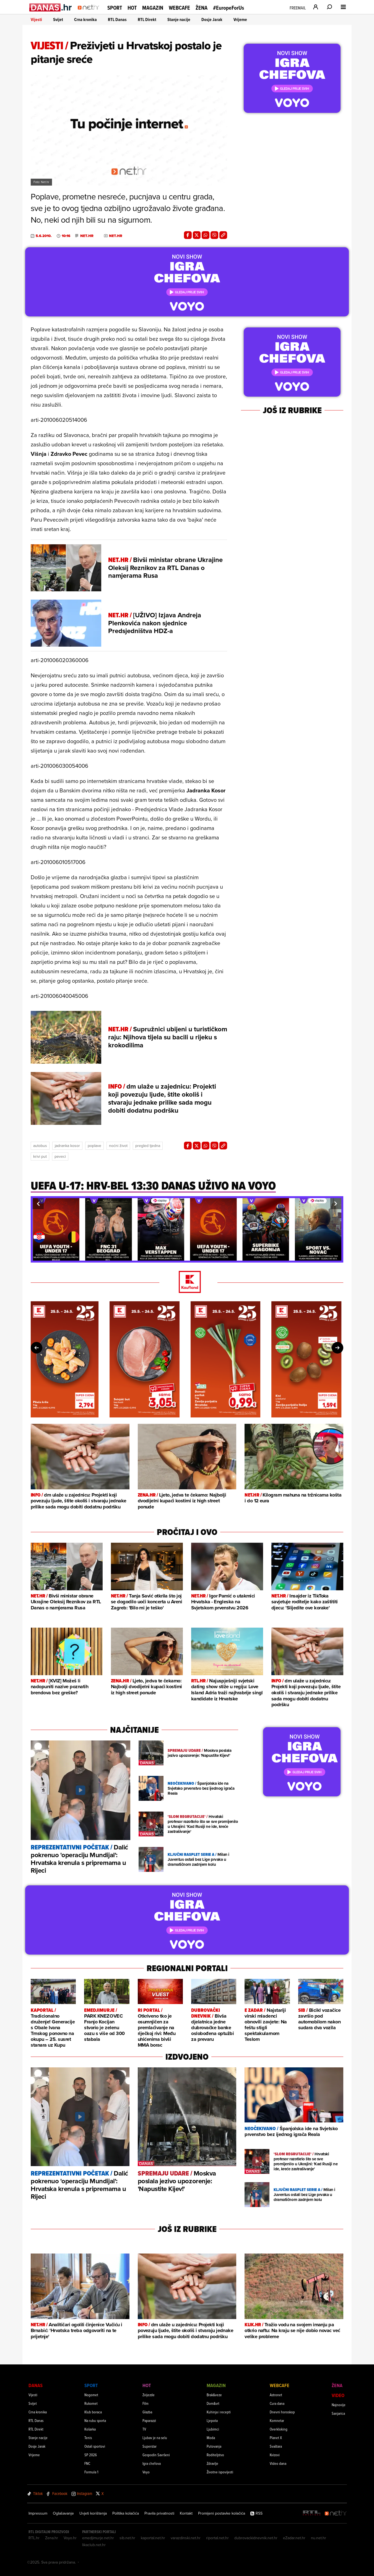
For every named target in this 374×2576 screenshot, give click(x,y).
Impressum (37, 2513)
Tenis (88, 2437)
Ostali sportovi (94, 2446)
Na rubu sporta (95, 2420)
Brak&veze (214, 2394)
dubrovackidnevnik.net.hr (255, 2538)
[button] (38, 1203)
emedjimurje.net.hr (98, 2538)
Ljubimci (213, 2429)
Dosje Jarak (211, 19)
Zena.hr (51, 2538)
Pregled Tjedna (147, 1145)
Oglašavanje (63, 2513)
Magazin (152, 8)
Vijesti (36, 19)
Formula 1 (91, 2471)
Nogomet (91, 2394)
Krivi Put (40, 1156)
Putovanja (214, 2446)
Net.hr (87, 236)
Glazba (147, 2411)
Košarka (90, 2429)
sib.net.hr (127, 2538)
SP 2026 (90, 2454)
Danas (35, 2385)
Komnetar (277, 2420)
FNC (87, 2463)
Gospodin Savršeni (156, 2454)
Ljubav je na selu (154, 2437)
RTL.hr (34, 2538)
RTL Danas (117, 19)
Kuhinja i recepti (219, 2411)
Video (338, 2395)
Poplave (94, 1145)
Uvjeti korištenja (93, 2513)
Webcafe (179, 8)
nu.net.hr (318, 2538)
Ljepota (212, 2420)
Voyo (146, 2471)
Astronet (276, 2394)
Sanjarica (338, 2413)
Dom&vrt (213, 2403)
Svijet (58, 19)
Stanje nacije (178, 19)
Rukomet (91, 2403)
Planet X (276, 2437)
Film (145, 2403)
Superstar (149, 2446)
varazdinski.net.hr (186, 2538)
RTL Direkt (147, 19)
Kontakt (186, 2513)
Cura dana (277, 2403)
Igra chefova (151, 2463)
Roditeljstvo (215, 2454)
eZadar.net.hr (294, 2538)
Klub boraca (93, 2411)
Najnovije (339, 2404)
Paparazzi (149, 2420)
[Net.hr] (336, 2513)
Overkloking (278, 2429)
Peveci (60, 1156)
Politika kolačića (125, 2513)
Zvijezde (148, 2394)
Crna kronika (85, 19)
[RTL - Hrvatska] (311, 2513)
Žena (201, 8)
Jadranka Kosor (67, 1145)
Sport (114, 8)
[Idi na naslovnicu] (90, 13)
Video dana (278, 2463)
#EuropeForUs (228, 7)
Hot (132, 8)
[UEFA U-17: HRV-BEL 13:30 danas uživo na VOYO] (153, 1188)
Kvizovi (275, 2454)
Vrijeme (240, 19)
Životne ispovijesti (220, 2471)
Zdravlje (212, 2463)
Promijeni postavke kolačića (221, 2513)
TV (144, 2429)
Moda (211, 2437)
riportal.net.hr (217, 2538)
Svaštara (276, 2446)
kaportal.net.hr (153, 2538)
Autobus (40, 1145)
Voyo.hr (70, 2538)
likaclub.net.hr (94, 2545)
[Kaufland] (187, 1282)
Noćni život (118, 1145)
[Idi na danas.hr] (50, 7)
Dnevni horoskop (282, 2411)
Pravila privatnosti (159, 2513)
